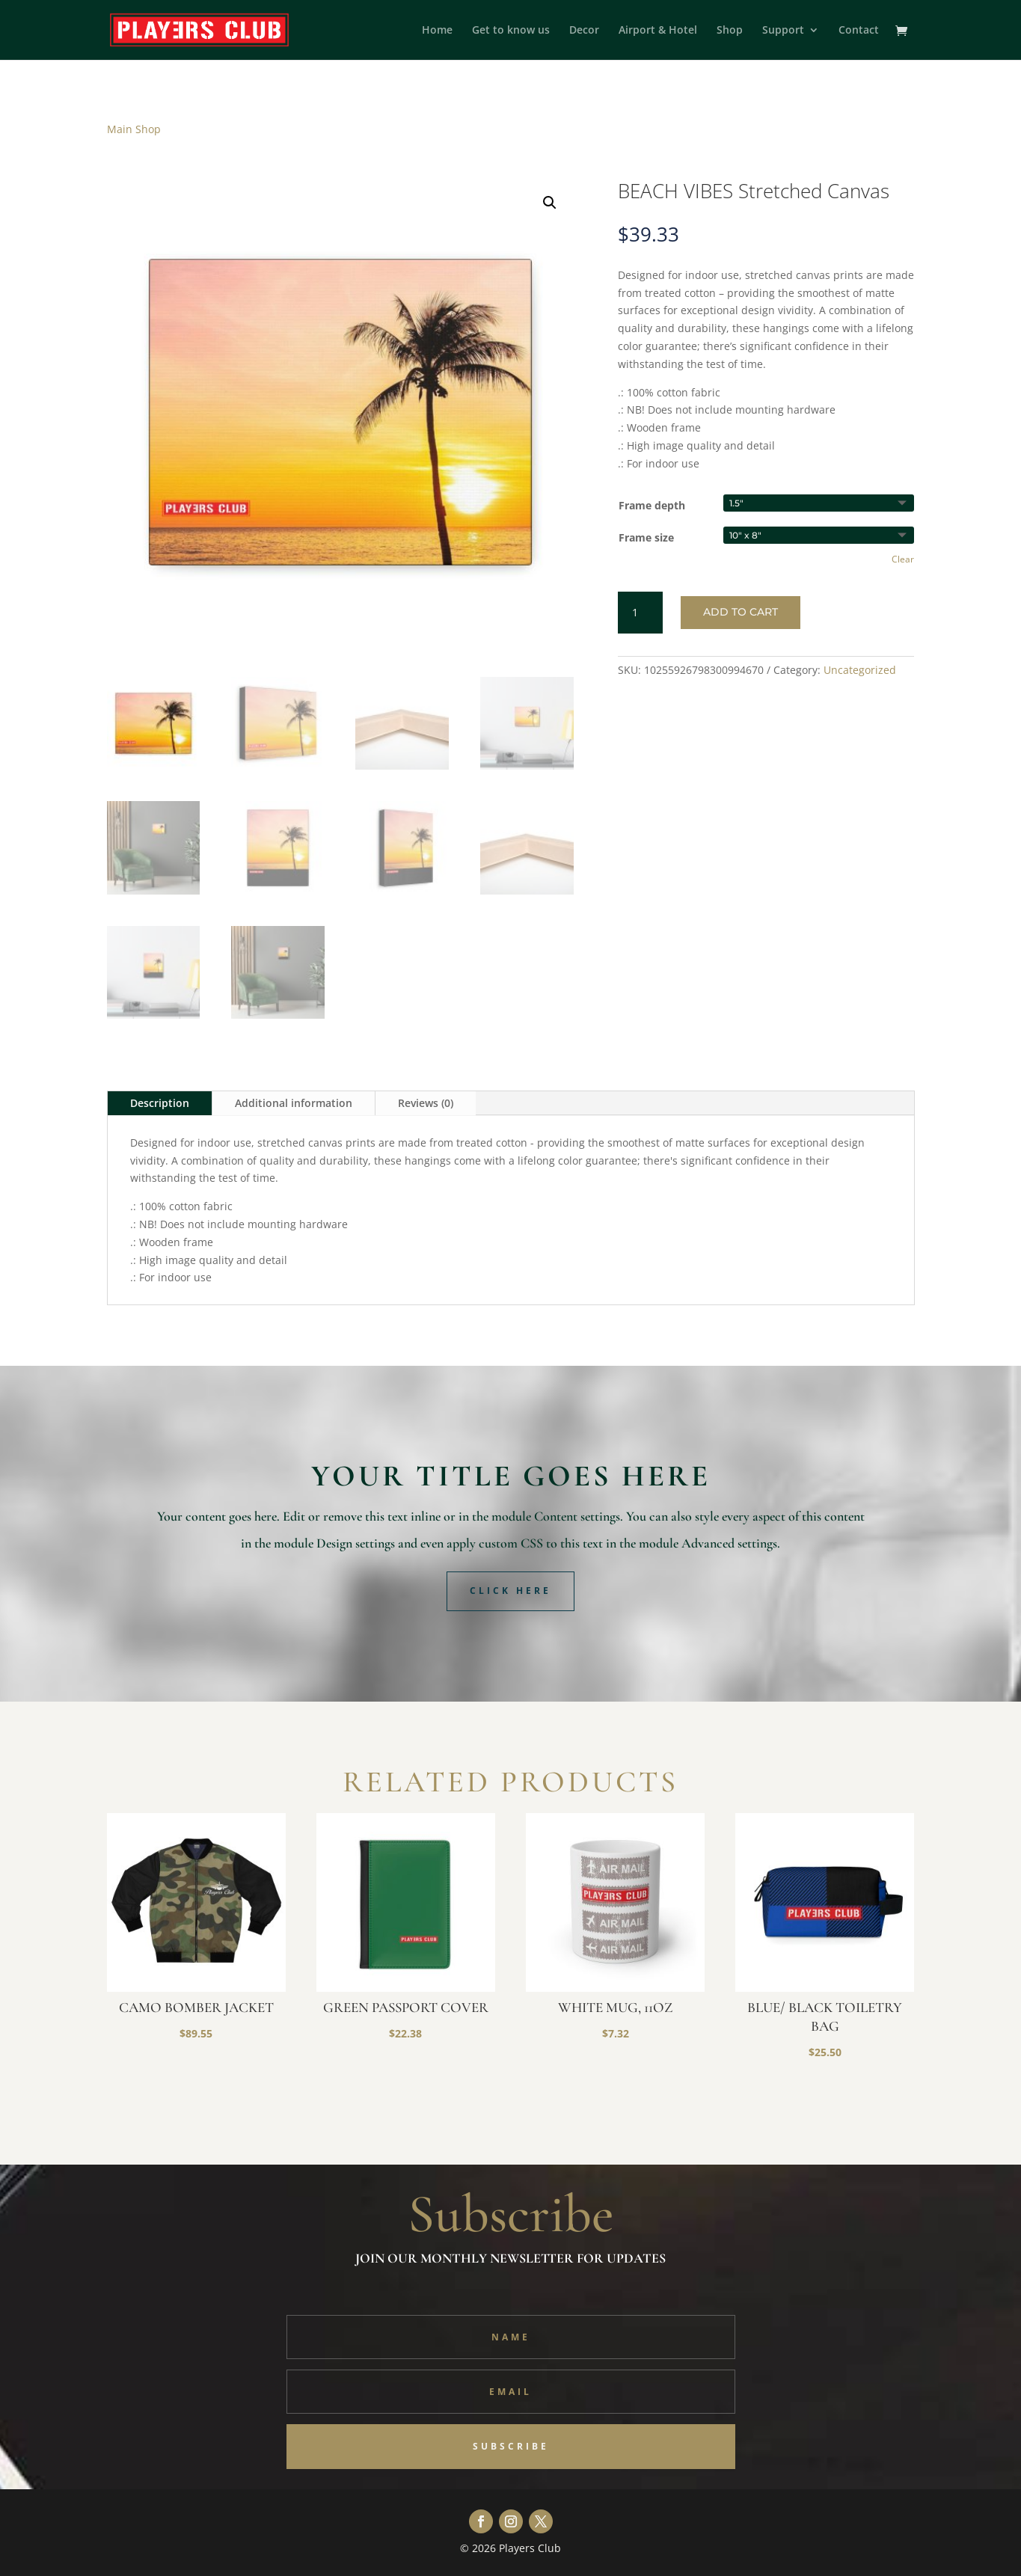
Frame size (646, 537)
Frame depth (652, 505)
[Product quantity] (640, 613)
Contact (858, 31)
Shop (730, 31)
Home (437, 31)
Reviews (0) (425, 1103)
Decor (584, 31)
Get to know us (511, 31)
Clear (903, 559)
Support (783, 31)
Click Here (510, 1590)
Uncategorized (860, 670)
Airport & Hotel (658, 31)
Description (159, 1103)
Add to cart (740, 612)
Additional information (293, 1103)
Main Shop (134, 129)
